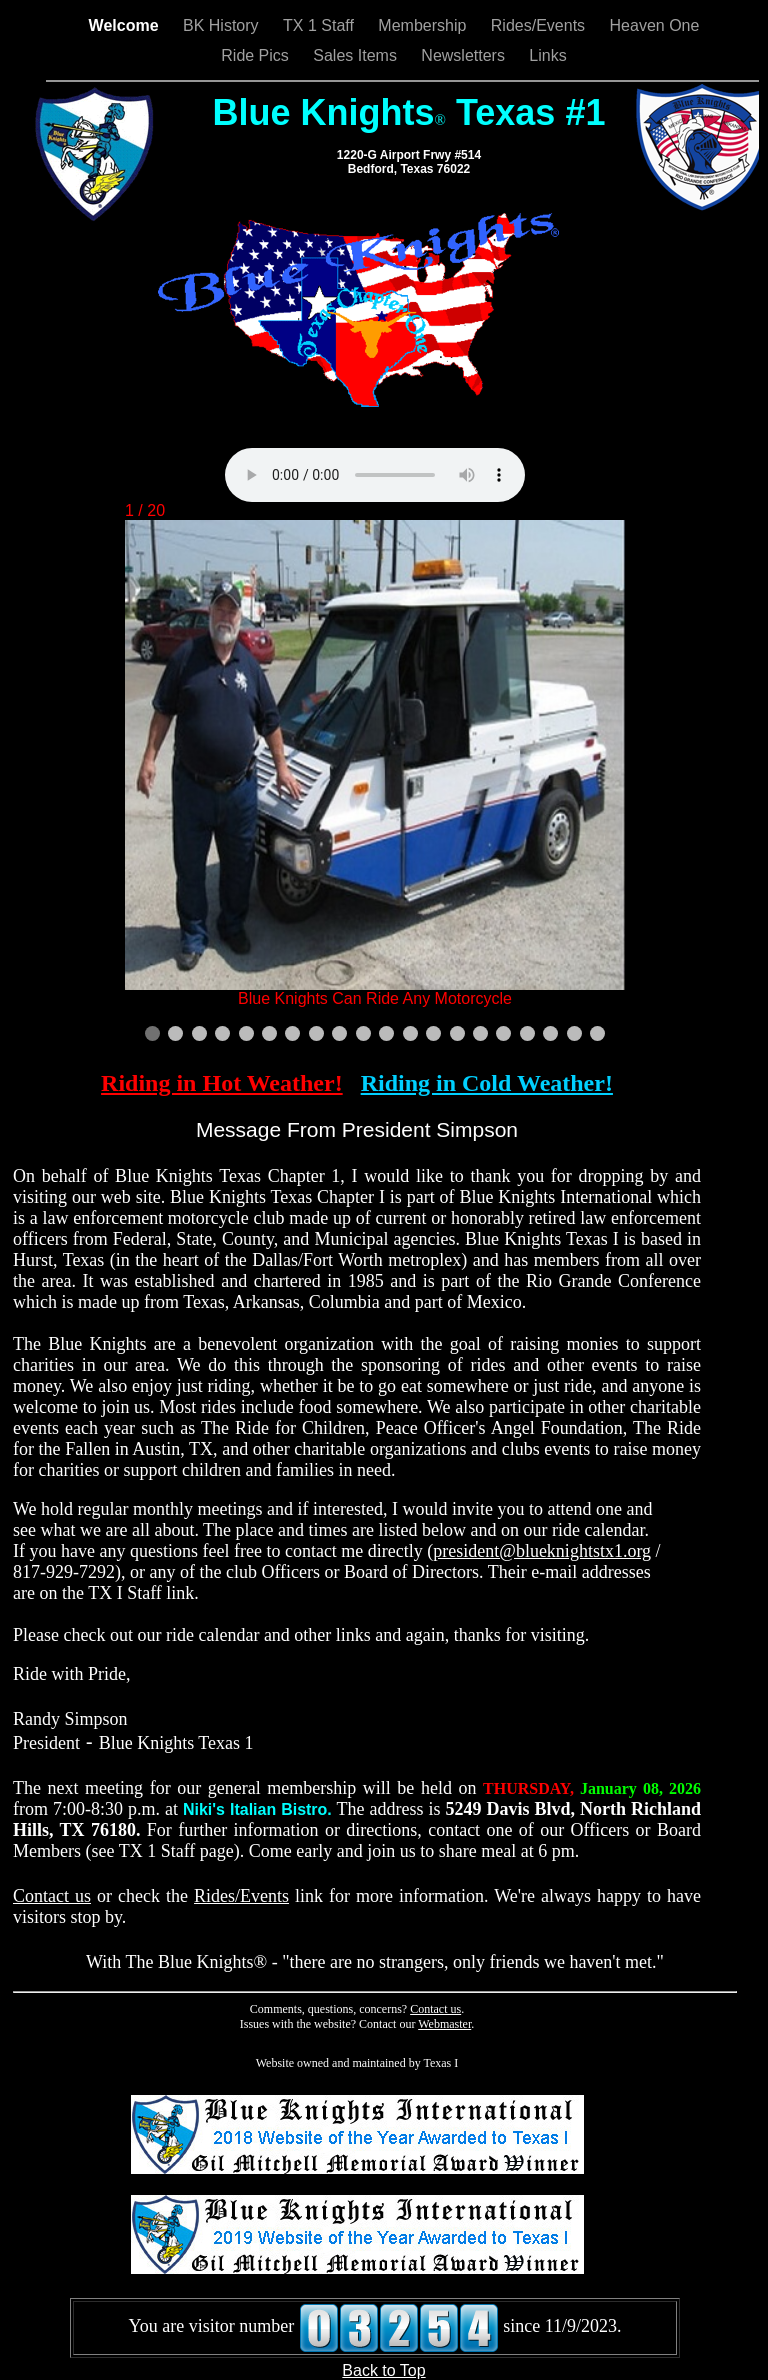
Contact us (52, 1896)
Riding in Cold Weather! (487, 1083)
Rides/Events (540, 25)
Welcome (126, 25)
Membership (424, 25)
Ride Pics (257, 55)
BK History (223, 25)
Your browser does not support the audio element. (375, 475)
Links (547, 55)
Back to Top (383, 2370)
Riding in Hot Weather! (222, 1083)
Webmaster (444, 2024)
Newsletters (465, 55)
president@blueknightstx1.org (542, 1551)
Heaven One (655, 25)
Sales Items (357, 55)
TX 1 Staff (320, 25)
